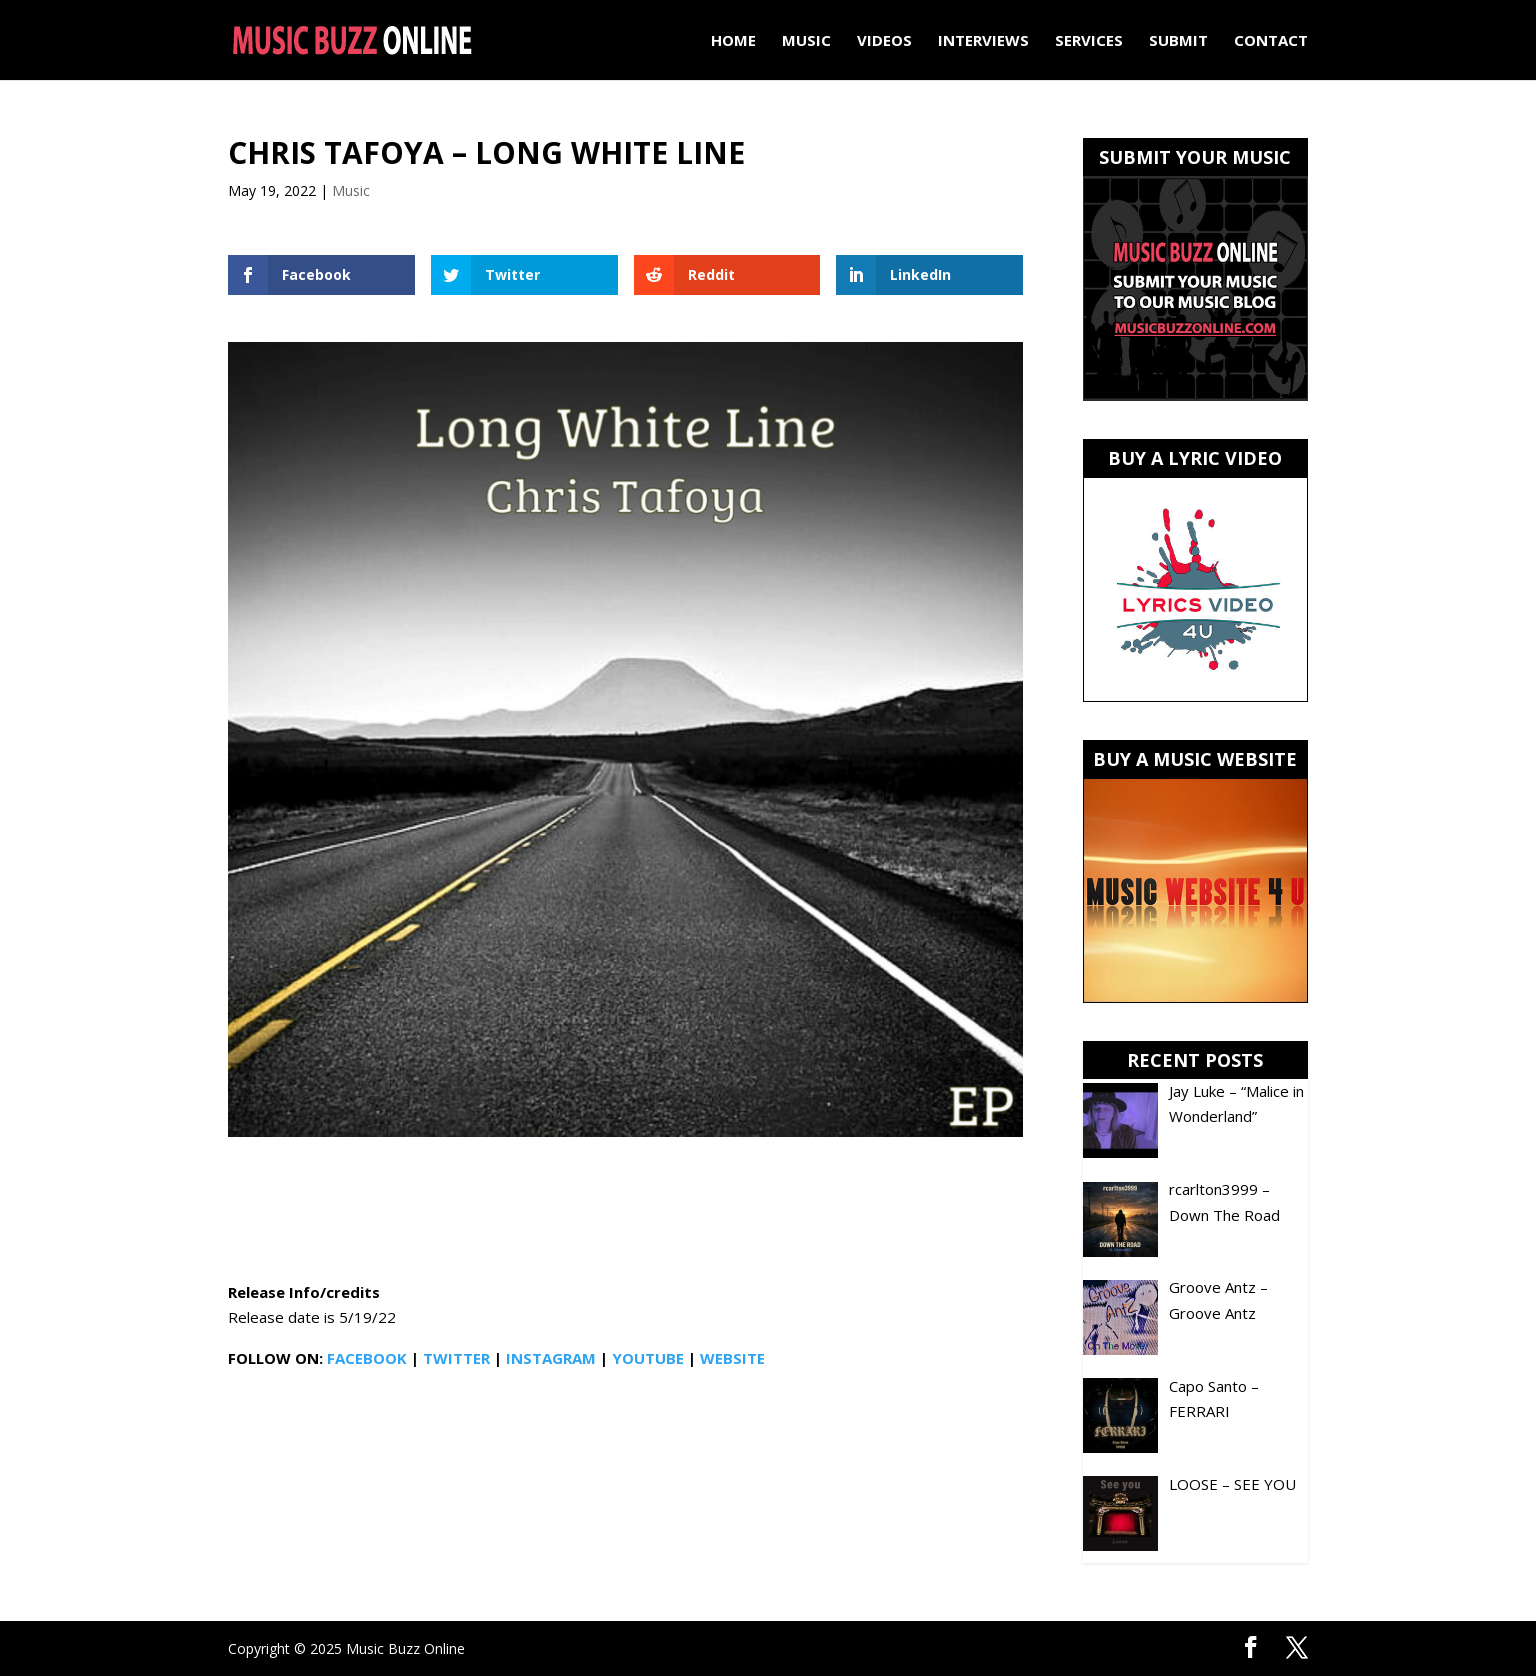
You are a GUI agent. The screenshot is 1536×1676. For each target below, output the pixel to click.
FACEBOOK (367, 1358)
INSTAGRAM (551, 1358)
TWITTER (456, 1358)
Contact (1271, 41)
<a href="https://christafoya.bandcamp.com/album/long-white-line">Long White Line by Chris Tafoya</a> (625, 1212)
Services (1089, 41)
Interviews (983, 41)
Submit (1178, 41)
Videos (884, 41)
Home (733, 41)
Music (806, 41)
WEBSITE (732, 1358)
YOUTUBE (648, 1358)
